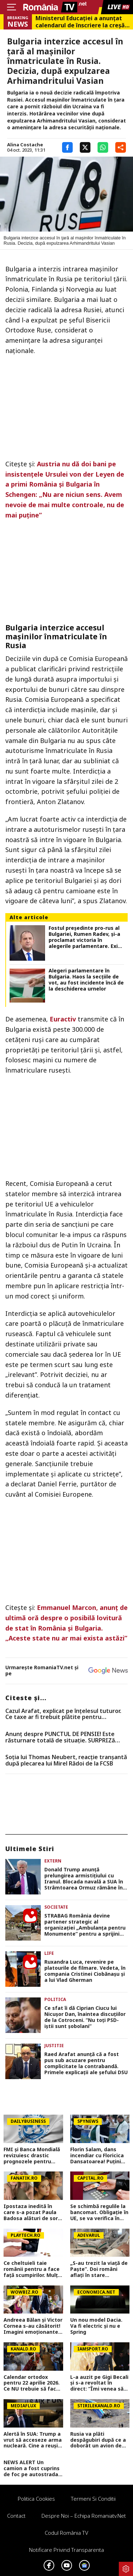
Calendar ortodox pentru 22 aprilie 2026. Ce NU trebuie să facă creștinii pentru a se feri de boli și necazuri (32, 2383)
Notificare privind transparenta (66, 2550)
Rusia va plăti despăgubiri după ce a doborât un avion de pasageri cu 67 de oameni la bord (98, 2440)
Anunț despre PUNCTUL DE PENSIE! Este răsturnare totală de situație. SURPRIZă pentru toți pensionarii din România (60, 1737)
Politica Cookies (36, 2498)
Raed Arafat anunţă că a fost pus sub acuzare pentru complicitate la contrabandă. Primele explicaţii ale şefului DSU (86, 2063)
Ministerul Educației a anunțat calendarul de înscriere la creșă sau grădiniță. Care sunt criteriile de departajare (80, 21)
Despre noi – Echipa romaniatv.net (83, 2515)
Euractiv (63, 1019)
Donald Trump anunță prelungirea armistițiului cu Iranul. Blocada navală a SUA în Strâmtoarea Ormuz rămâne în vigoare (83, 1879)
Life (49, 1953)
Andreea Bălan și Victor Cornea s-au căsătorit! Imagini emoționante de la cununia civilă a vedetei (33, 2326)
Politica (55, 1999)
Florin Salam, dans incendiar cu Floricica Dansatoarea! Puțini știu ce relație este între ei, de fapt (97, 2155)
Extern (52, 1861)
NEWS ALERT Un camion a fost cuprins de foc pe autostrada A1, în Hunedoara (32, 2468)
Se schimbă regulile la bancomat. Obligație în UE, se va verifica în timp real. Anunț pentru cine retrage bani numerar (99, 2212)
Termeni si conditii (93, 2498)
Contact (16, 2515)
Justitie (54, 2046)
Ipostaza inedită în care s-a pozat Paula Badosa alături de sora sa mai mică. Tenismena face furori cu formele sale (32, 2212)
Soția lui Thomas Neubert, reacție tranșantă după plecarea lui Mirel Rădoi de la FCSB (66, 1760)
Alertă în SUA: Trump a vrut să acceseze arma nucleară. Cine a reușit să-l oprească (33, 2440)
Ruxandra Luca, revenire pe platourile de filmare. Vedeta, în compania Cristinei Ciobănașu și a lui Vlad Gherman (85, 1971)
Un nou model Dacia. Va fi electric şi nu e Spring (96, 2326)
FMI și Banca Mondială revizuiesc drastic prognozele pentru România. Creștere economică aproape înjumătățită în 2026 (32, 2155)
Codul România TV (66, 2532)
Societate (56, 1907)
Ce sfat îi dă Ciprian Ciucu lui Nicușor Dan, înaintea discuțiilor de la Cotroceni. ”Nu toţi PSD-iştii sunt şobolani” (85, 2017)
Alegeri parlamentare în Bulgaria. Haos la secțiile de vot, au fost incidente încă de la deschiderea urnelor (86, 980)
